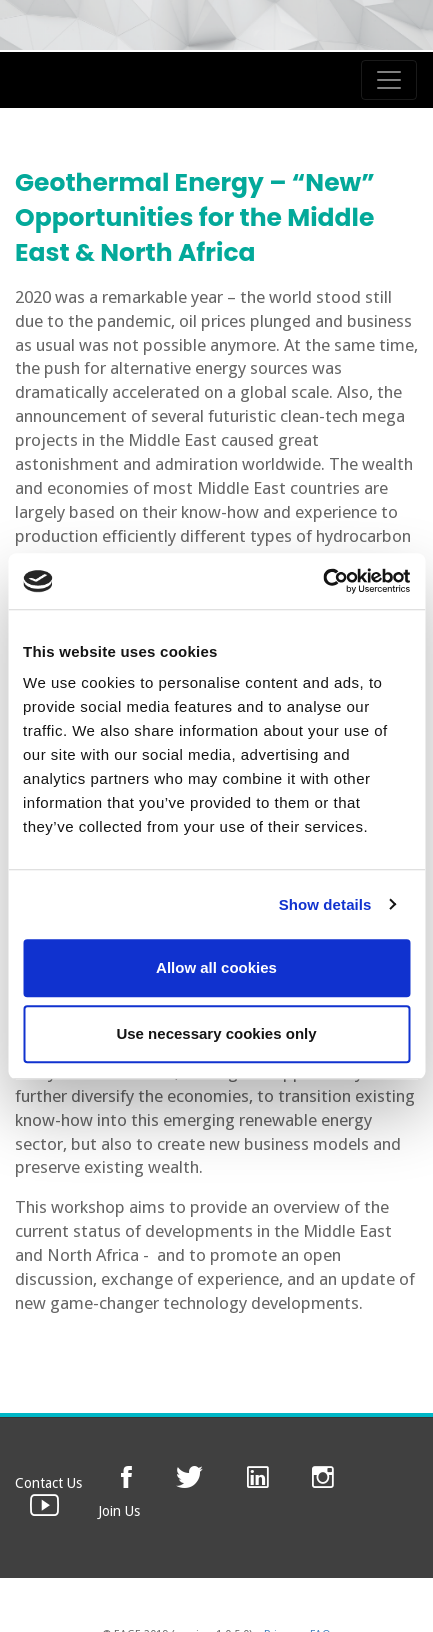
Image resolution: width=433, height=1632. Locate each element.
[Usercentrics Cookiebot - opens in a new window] (322, 581)
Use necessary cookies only (216, 1033)
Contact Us (48, 1483)
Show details (325, 904)
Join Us (119, 1511)
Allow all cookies (216, 967)
